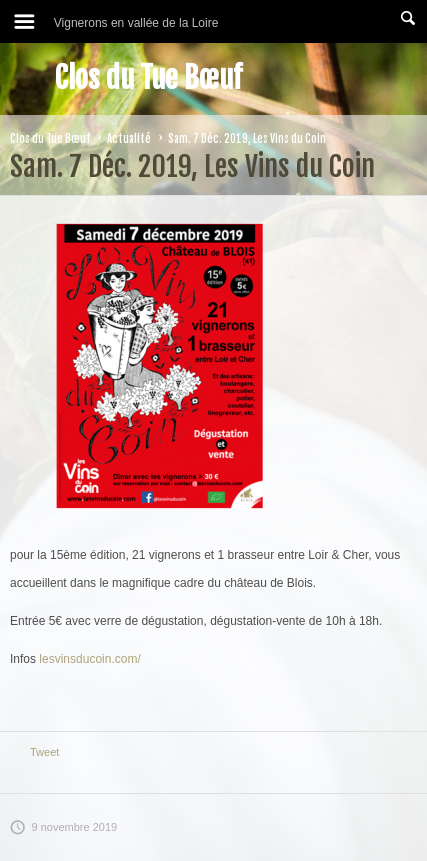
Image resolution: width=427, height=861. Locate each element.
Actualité (129, 139)
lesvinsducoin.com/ (89, 659)
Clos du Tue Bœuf (148, 78)
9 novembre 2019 (63, 827)
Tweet (44, 752)
